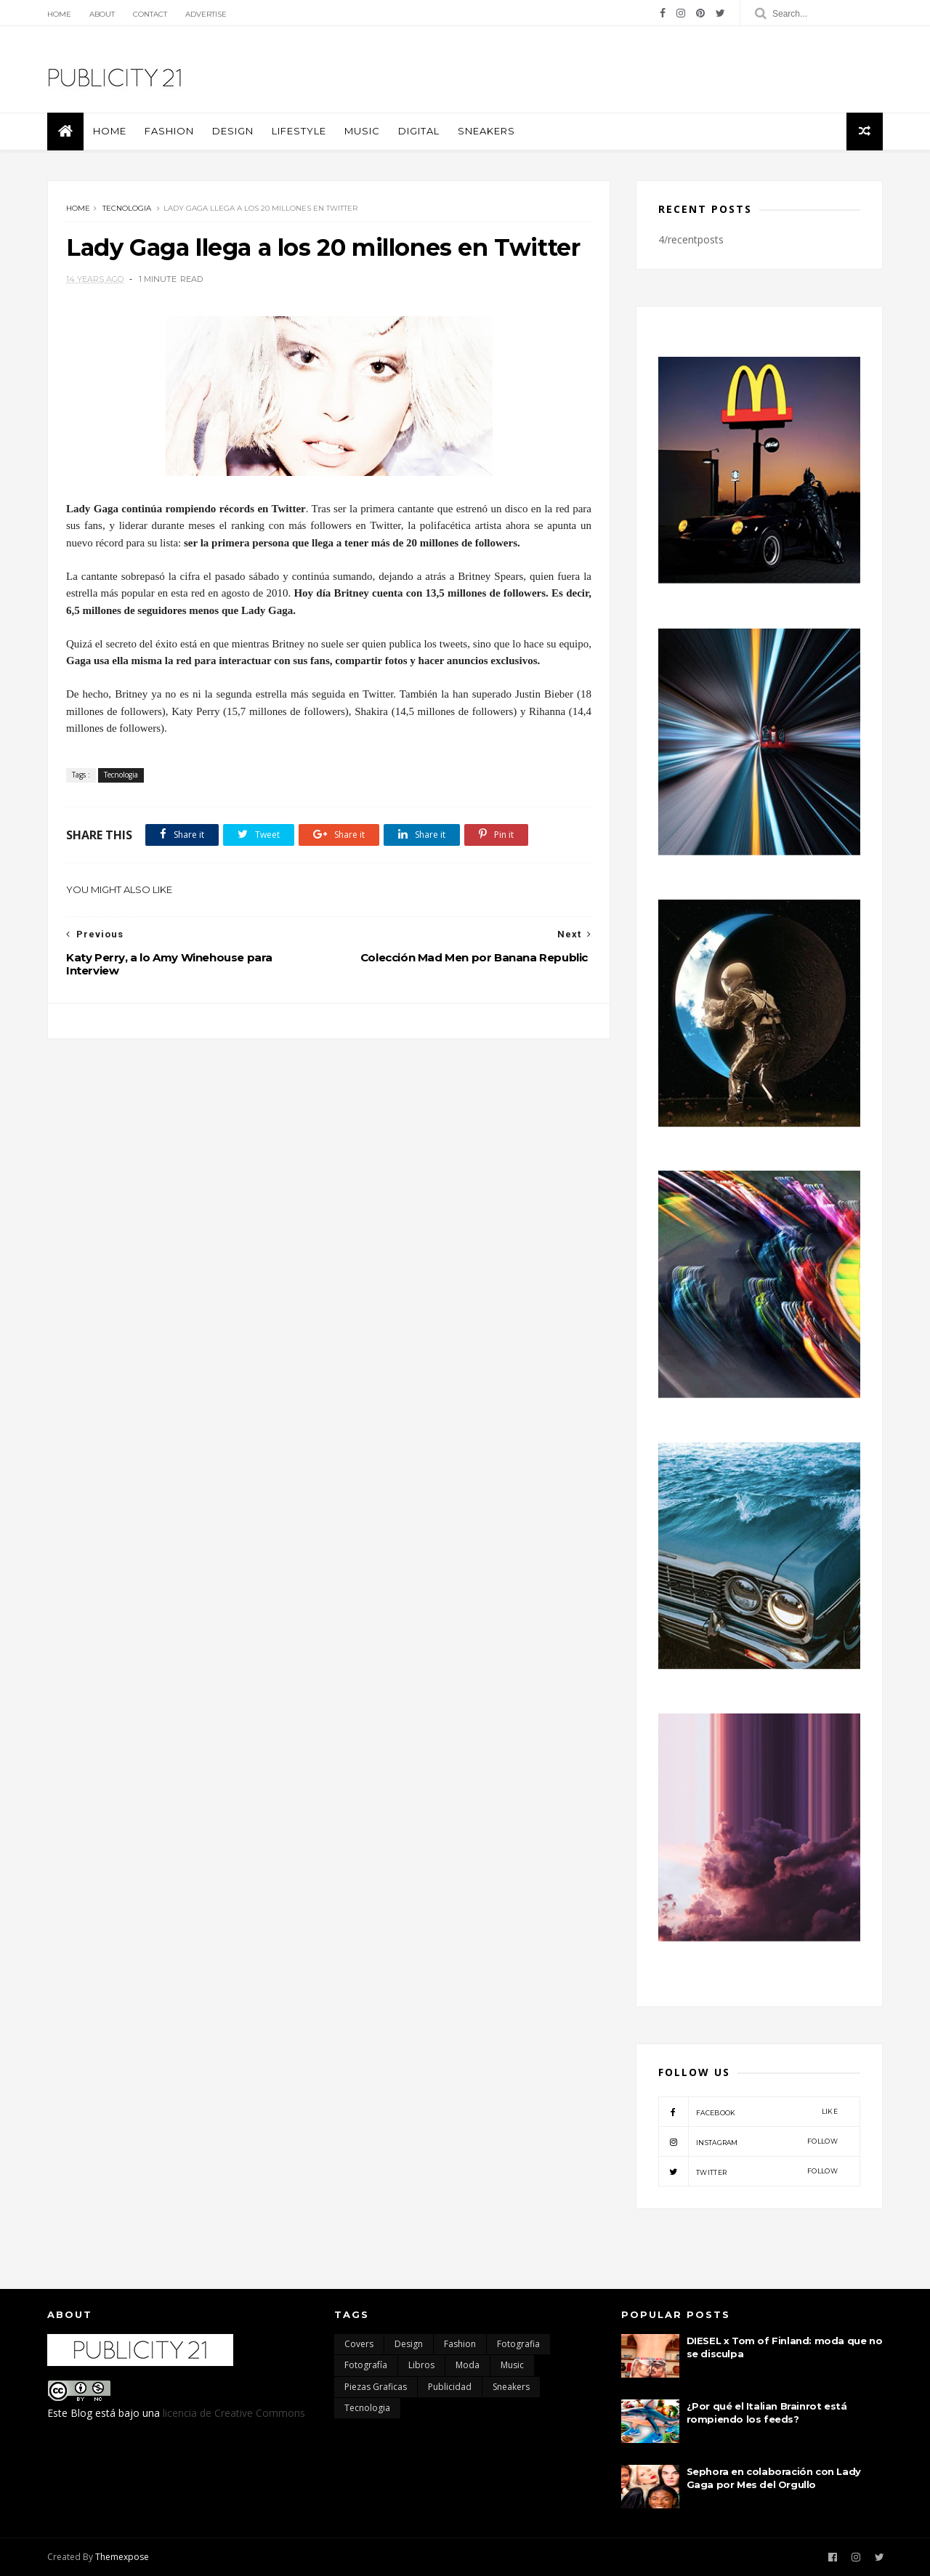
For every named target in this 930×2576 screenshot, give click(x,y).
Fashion (169, 131)
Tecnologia (126, 208)
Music (362, 131)
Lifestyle (299, 131)
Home (59, 14)
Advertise (206, 14)
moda (468, 2365)
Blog (81, 2413)
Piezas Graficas (375, 2387)
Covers (358, 2344)
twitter (748, 2171)
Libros (421, 2365)
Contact (150, 14)
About (102, 14)
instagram (748, 2141)
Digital (419, 131)
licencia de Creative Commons (234, 2413)
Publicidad (450, 2387)
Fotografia (518, 2344)
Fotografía (365, 2365)
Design (233, 131)
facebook (748, 2111)
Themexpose (122, 2557)
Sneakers (486, 131)
